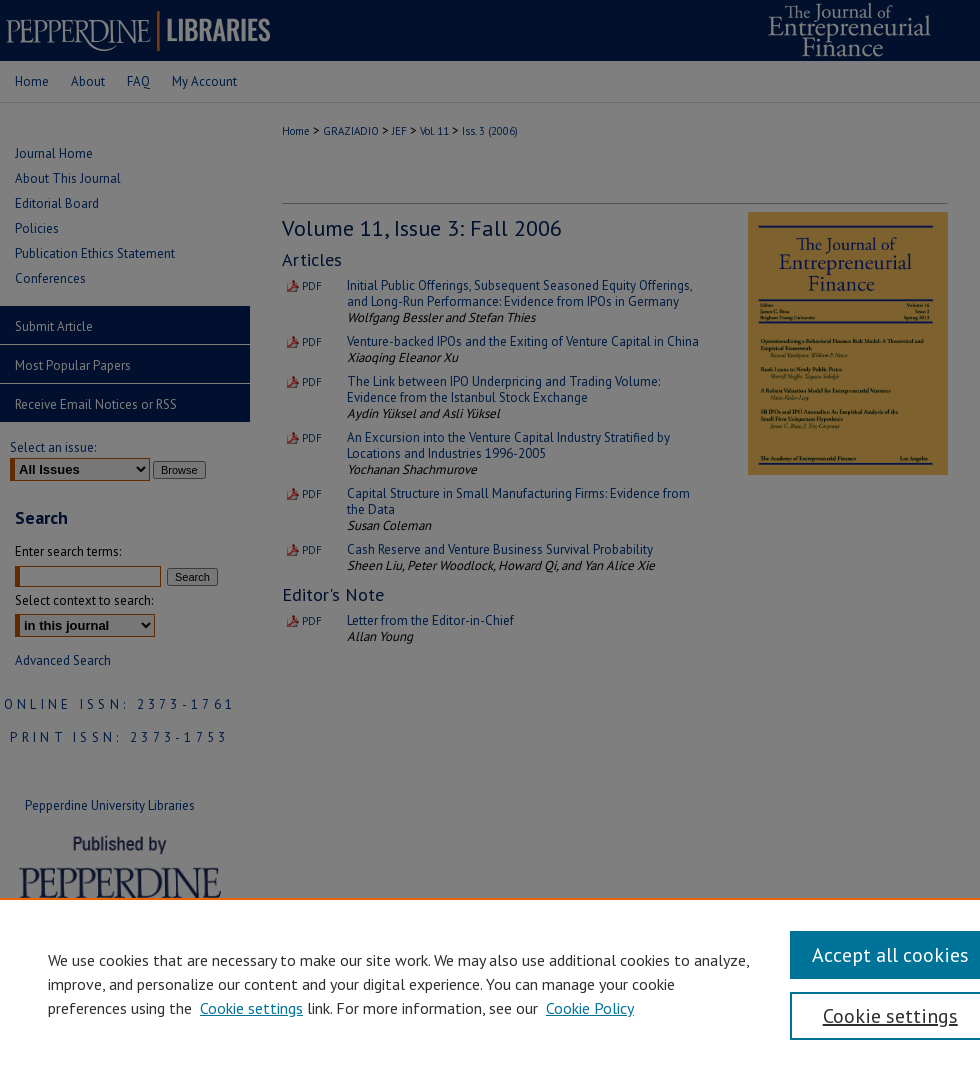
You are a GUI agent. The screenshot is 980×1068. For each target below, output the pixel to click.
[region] (490, 983)
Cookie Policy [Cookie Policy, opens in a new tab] (590, 1008)
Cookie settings (251, 1008)
